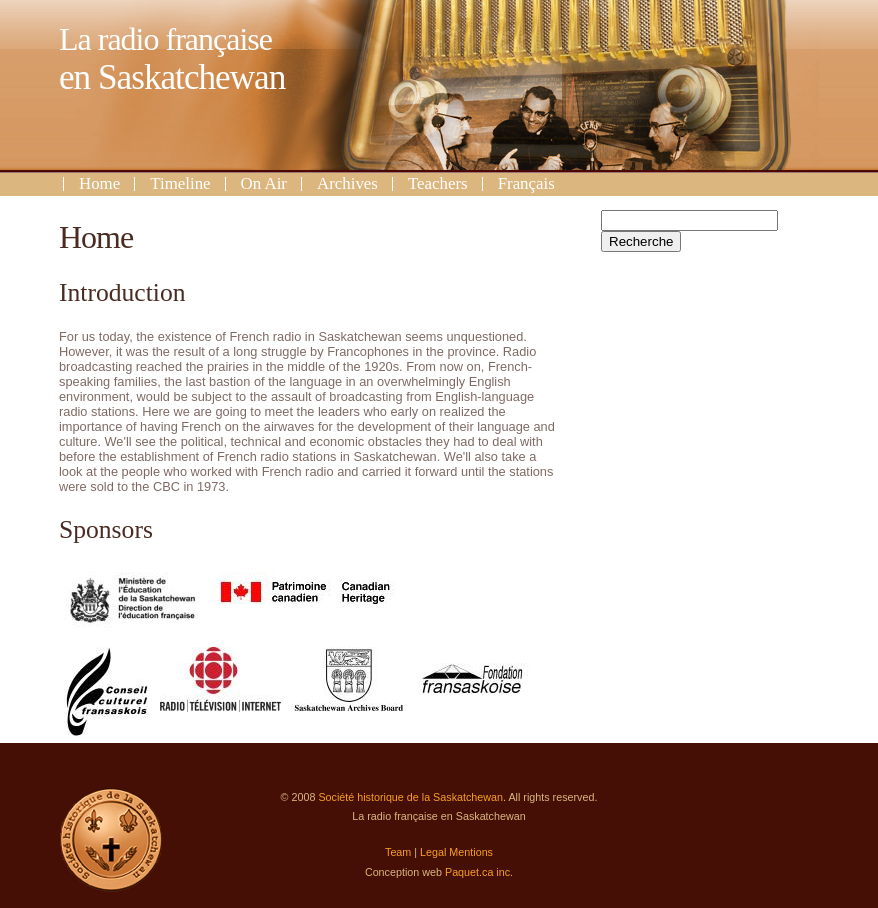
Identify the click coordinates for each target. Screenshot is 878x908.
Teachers (438, 183)
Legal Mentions (456, 852)
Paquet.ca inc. (479, 872)
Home (99, 183)
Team (398, 852)
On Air (264, 183)
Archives (347, 183)
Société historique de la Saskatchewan (410, 797)
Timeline (180, 183)
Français (526, 183)
